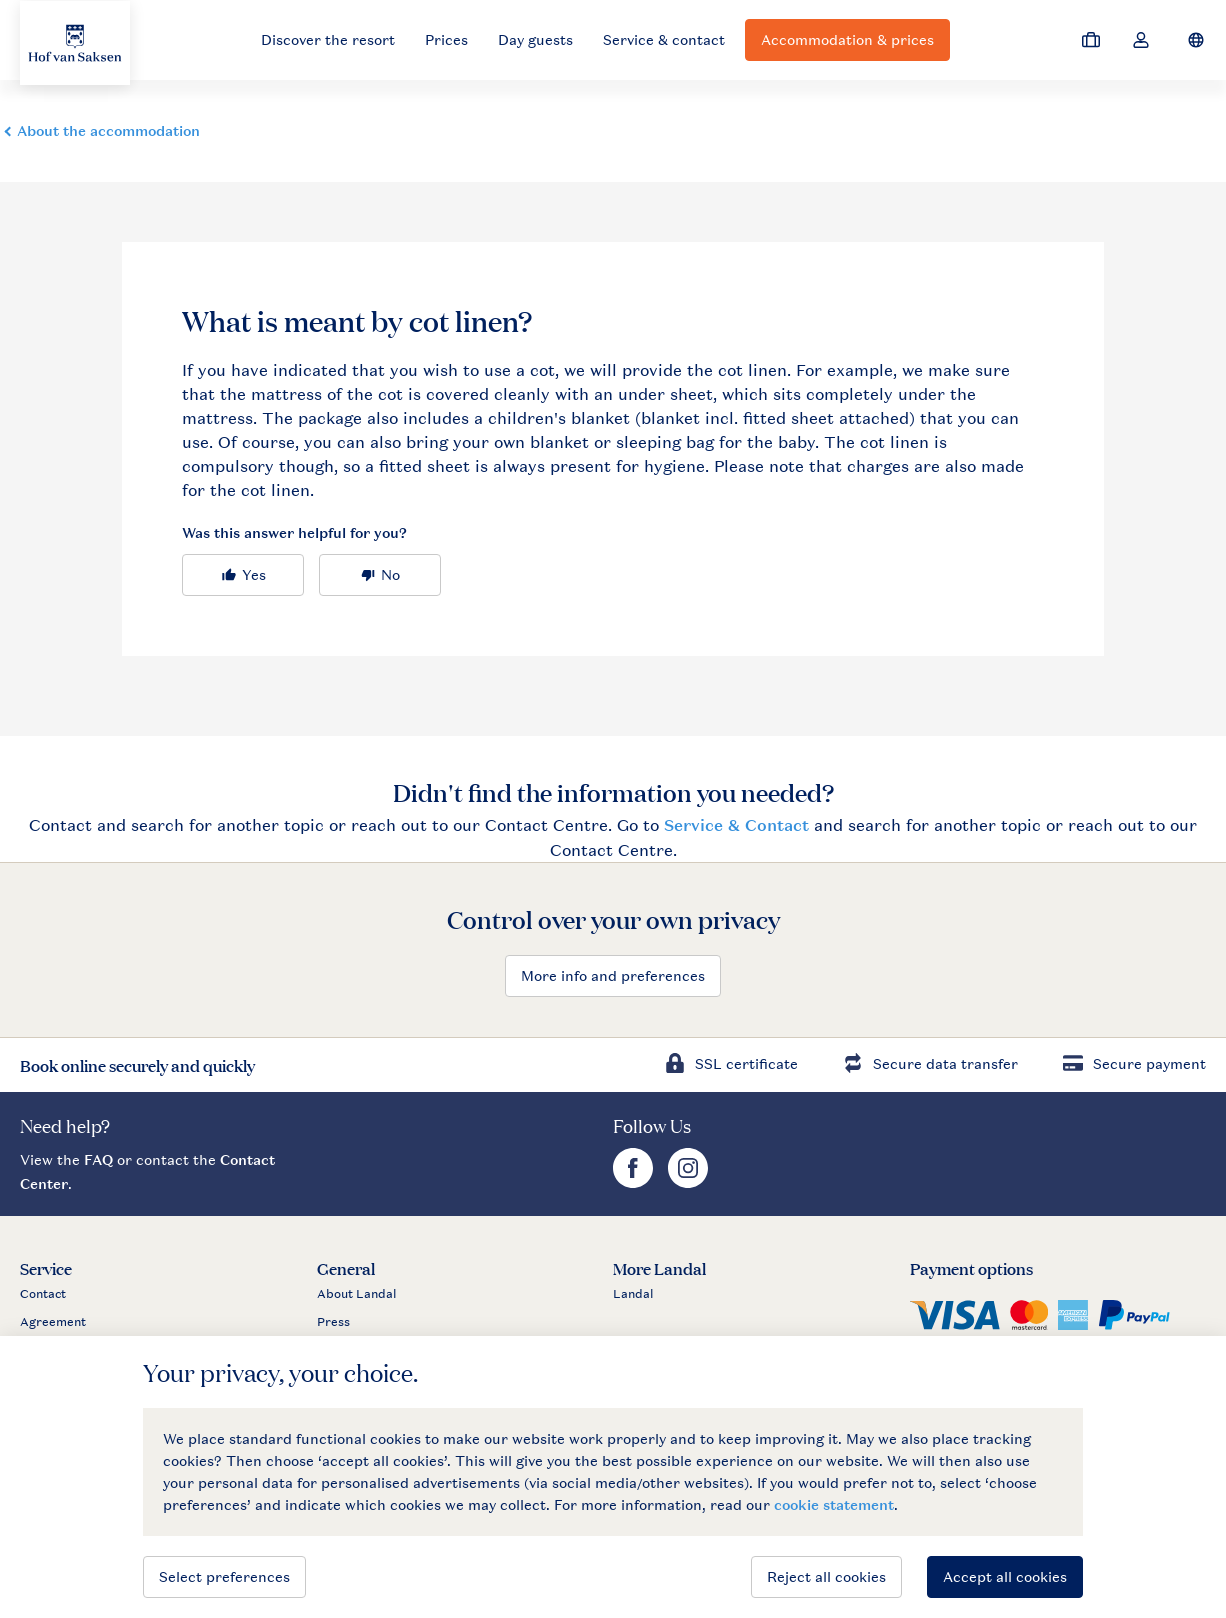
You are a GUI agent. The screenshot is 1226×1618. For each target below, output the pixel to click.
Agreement (53, 1322)
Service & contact (664, 39)
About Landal (357, 1294)
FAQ (98, 1159)
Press (333, 1322)
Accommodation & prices (847, 39)
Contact (43, 1294)
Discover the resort (328, 39)
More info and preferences (613, 975)
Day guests (535, 39)
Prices (446, 39)
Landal (633, 1294)
